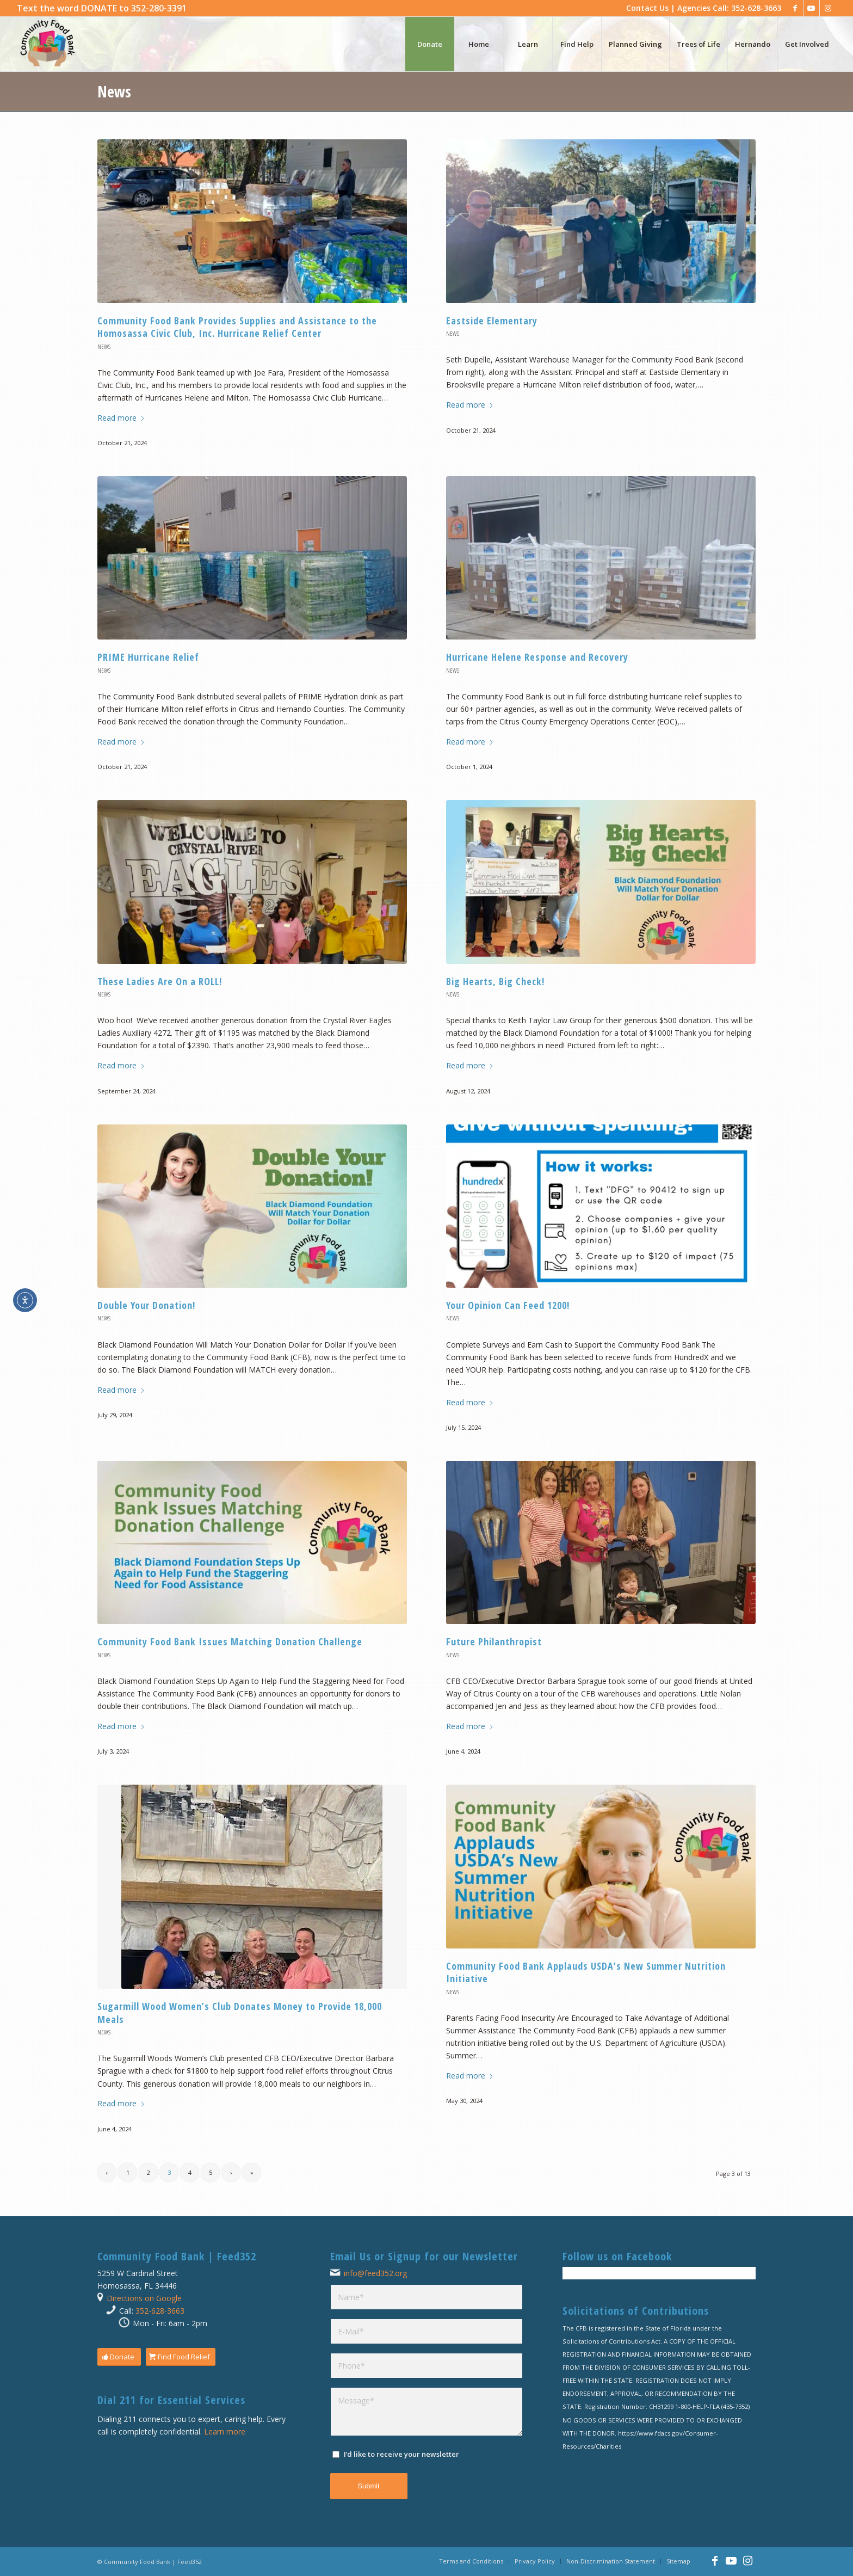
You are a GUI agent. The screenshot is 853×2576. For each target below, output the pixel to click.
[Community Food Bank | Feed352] (47, 44)
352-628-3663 (159, 2311)
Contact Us (647, 8)
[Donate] (119, 2357)
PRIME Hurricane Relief (148, 656)
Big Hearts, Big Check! (495, 981)
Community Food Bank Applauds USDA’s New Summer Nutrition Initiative (586, 1972)
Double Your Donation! (146, 1305)
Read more (121, 418)
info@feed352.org (375, 2273)
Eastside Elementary (491, 320)
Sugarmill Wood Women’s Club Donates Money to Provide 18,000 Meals (239, 2012)
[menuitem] (102, 8)
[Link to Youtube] (811, 8)
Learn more (224, 2431)
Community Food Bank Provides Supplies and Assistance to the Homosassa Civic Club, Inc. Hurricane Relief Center (237, 327)
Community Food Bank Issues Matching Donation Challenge (229, 1641)
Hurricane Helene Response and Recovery (537, 656)
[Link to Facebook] (795, 8)
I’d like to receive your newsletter (401, 2454)
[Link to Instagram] (828, 8)
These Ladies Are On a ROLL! (159, 981)
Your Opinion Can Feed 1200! (508, 1305)
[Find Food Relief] (180, 2357)
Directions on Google (144, 2298)
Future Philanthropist (494, 1641)
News (114, 91)
